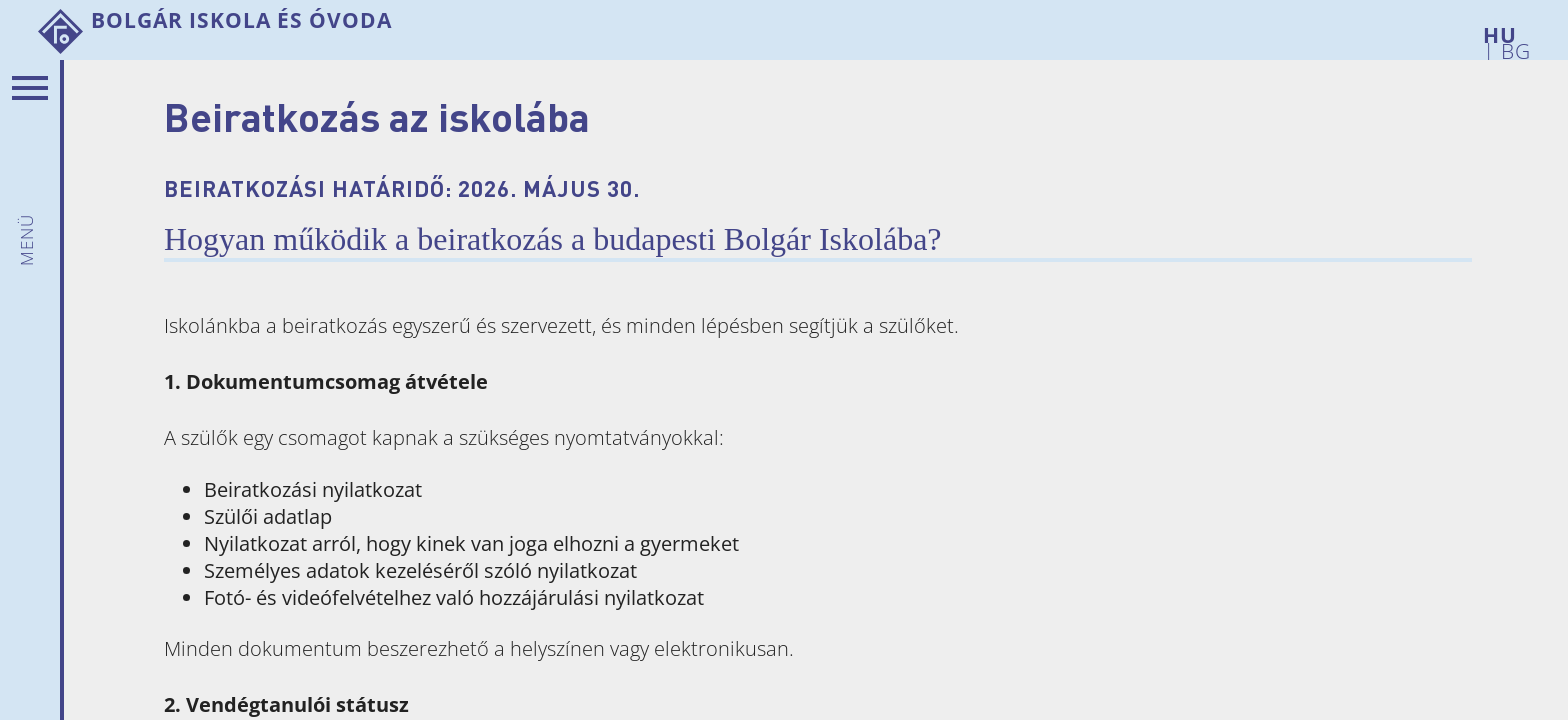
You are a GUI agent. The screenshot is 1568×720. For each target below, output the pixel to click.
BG (1513, 47)
